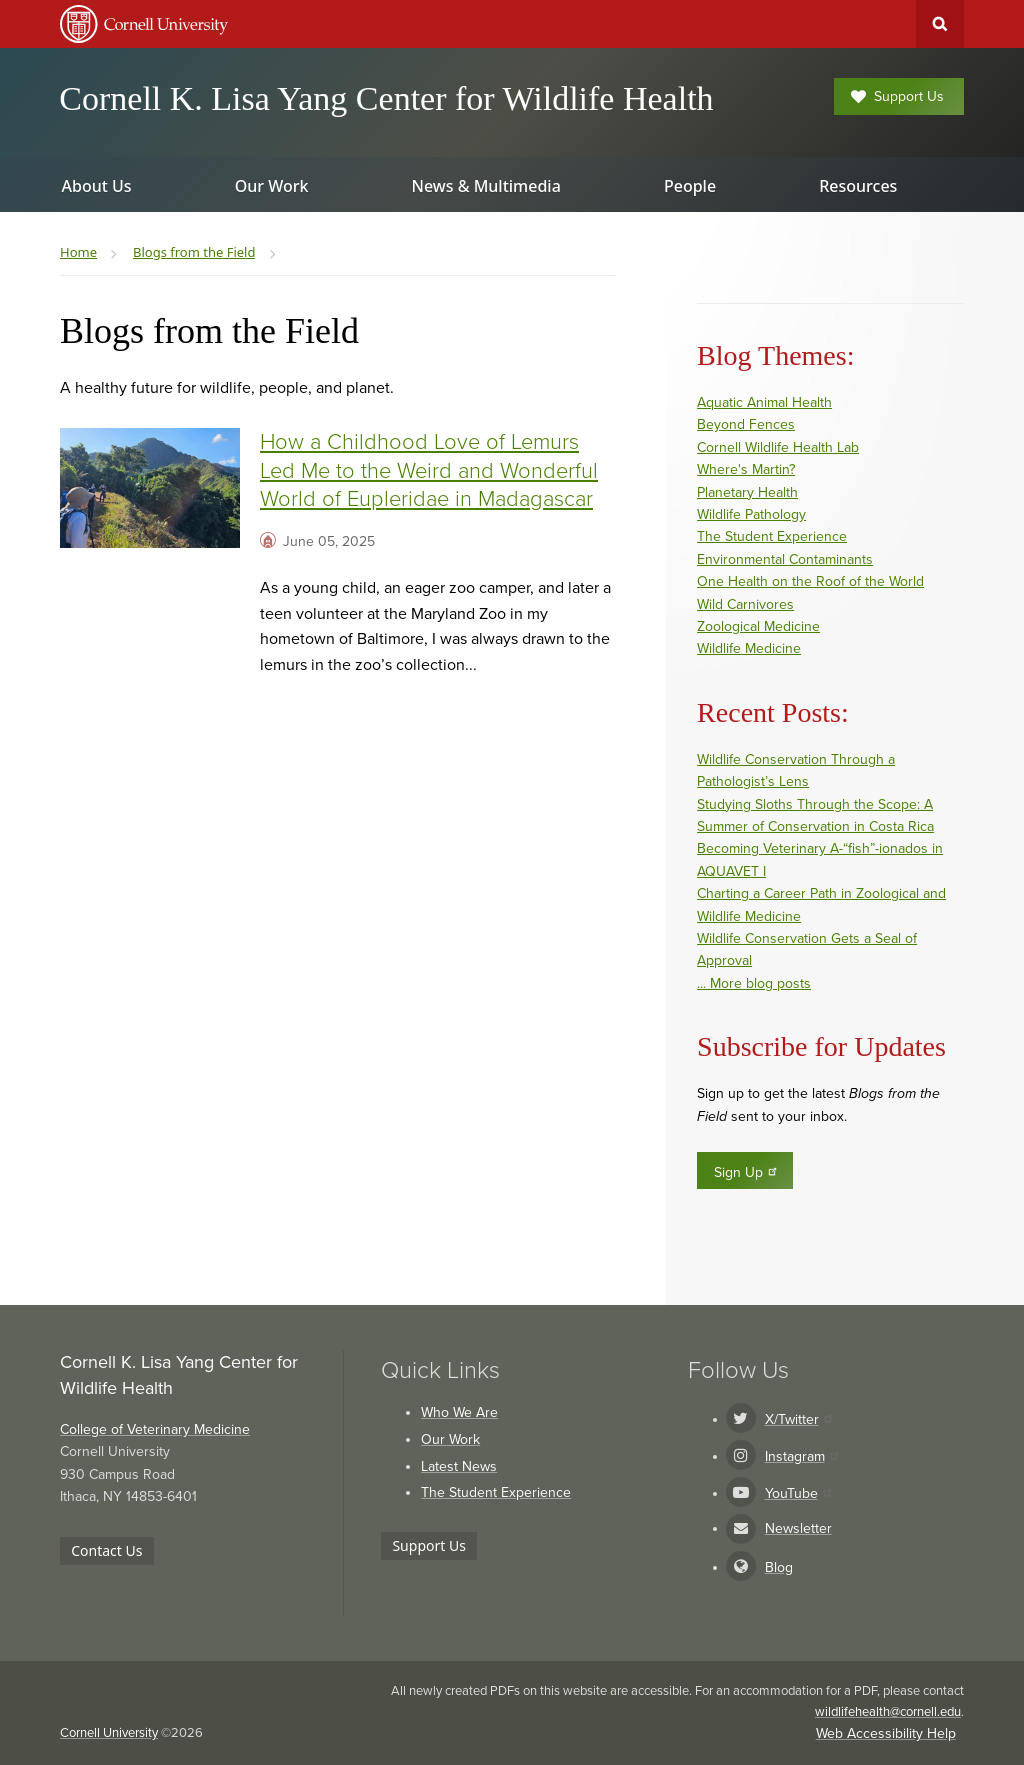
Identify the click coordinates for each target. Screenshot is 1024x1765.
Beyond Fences (746, 424)
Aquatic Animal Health (764, 402)
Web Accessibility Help (886, 1733)
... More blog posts (754, 983)
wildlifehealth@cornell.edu (888, 1712)
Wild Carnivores (745, 604)
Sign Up (746, 1172)
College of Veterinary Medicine (155, 1429)
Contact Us (106, 1550)
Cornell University (109, 1733)
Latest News (459, 1466)
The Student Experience (772, 536)
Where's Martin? (746, 469)
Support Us (897, 96)
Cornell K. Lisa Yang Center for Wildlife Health (386, 98)
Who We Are (459, 1412)
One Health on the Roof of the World (810, 581)
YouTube (798, 1493)
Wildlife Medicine (749, 648)
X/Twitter (798, 1419)
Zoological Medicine (758, 626)
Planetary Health (747, 492)
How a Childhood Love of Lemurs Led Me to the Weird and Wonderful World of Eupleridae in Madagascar (429, 470)
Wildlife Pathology (751, 514)
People (690, 186)
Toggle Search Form (940, 24)
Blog (779, 1567)
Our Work (450, 1439)
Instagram (801, 1456)
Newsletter (798, 1528)
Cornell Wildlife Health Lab (778, 447)
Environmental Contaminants (785, 559)
